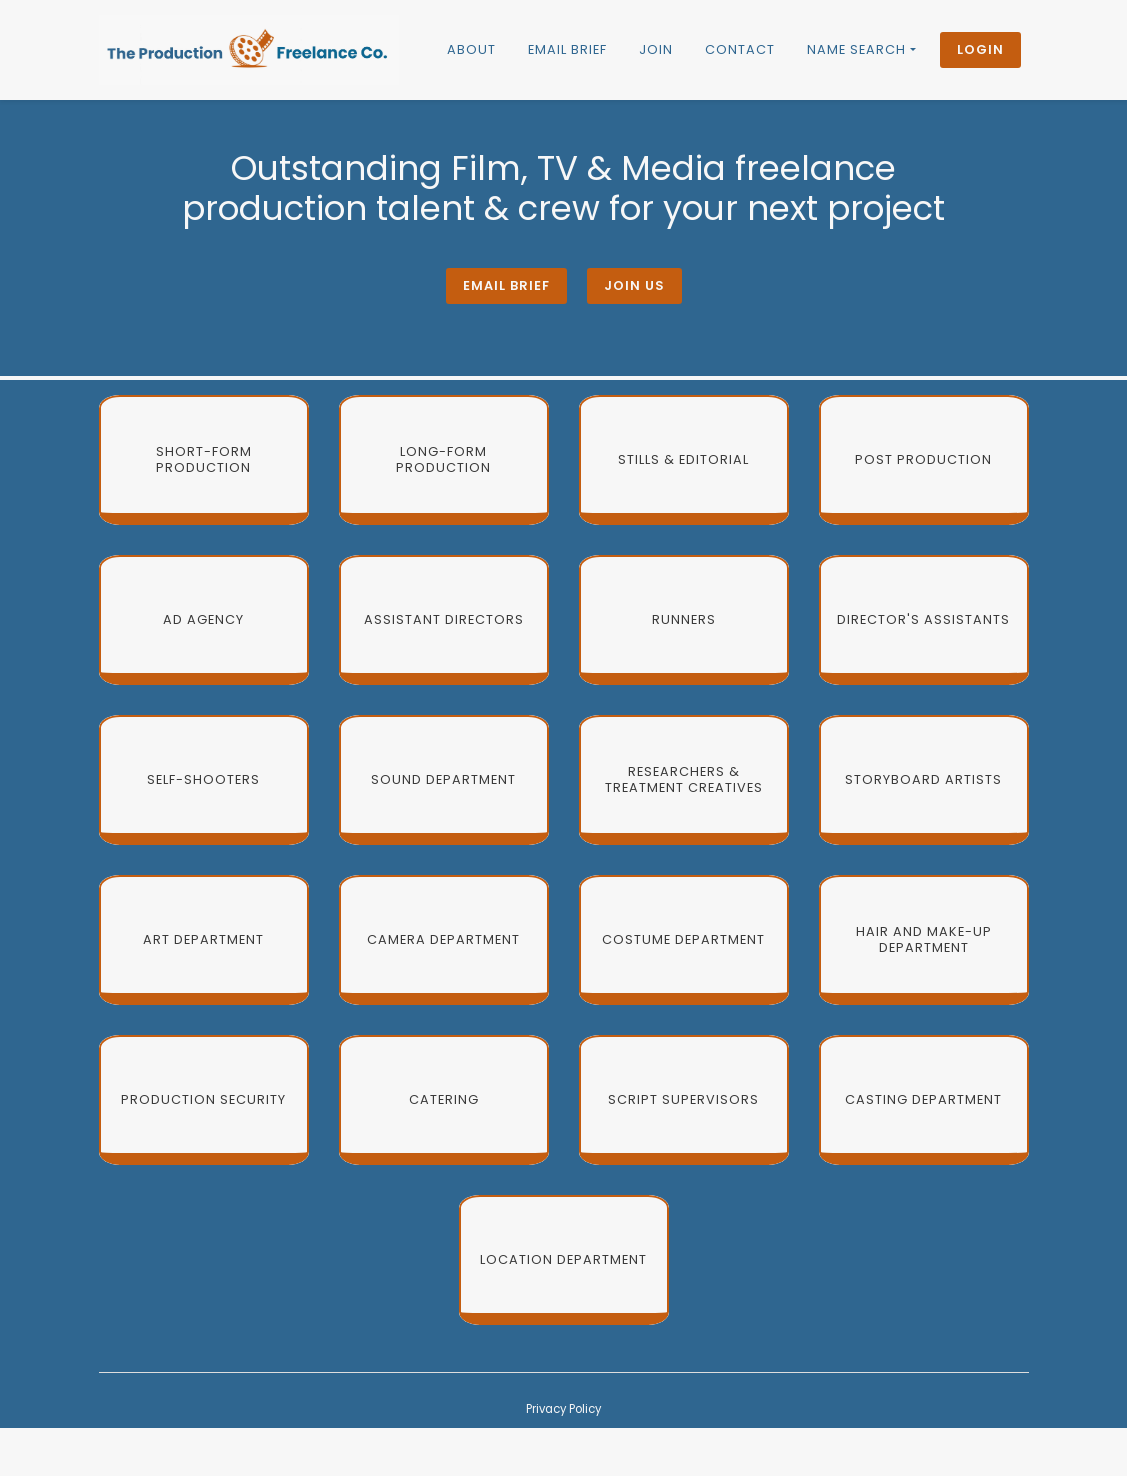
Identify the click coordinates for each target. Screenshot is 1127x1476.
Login (980, 49)
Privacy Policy (563, 1409)
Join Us (634, 285)
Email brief (567, 49)
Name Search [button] (856, 49)
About (471, 49)
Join (656, 49)
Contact (740, 49)
